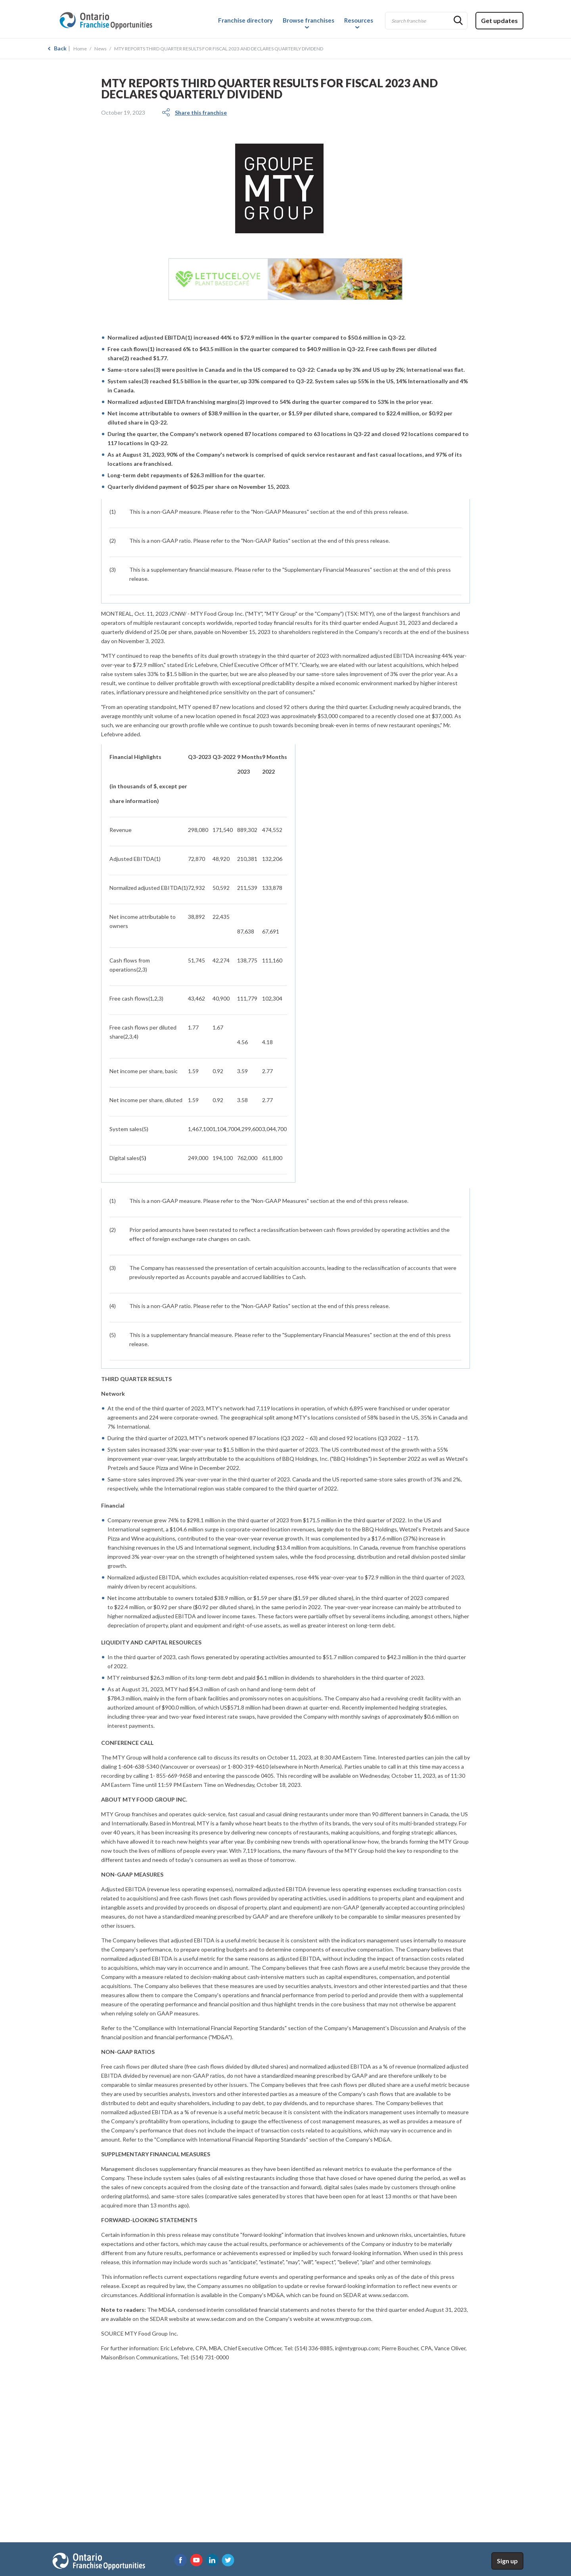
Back (60, 48)
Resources (358, 20)
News (100, 49)
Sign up (507, 2560)
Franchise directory (245, 20)
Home (80, 49)
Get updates (499, 20)
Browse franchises (308, 20)
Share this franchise (201, 112)
